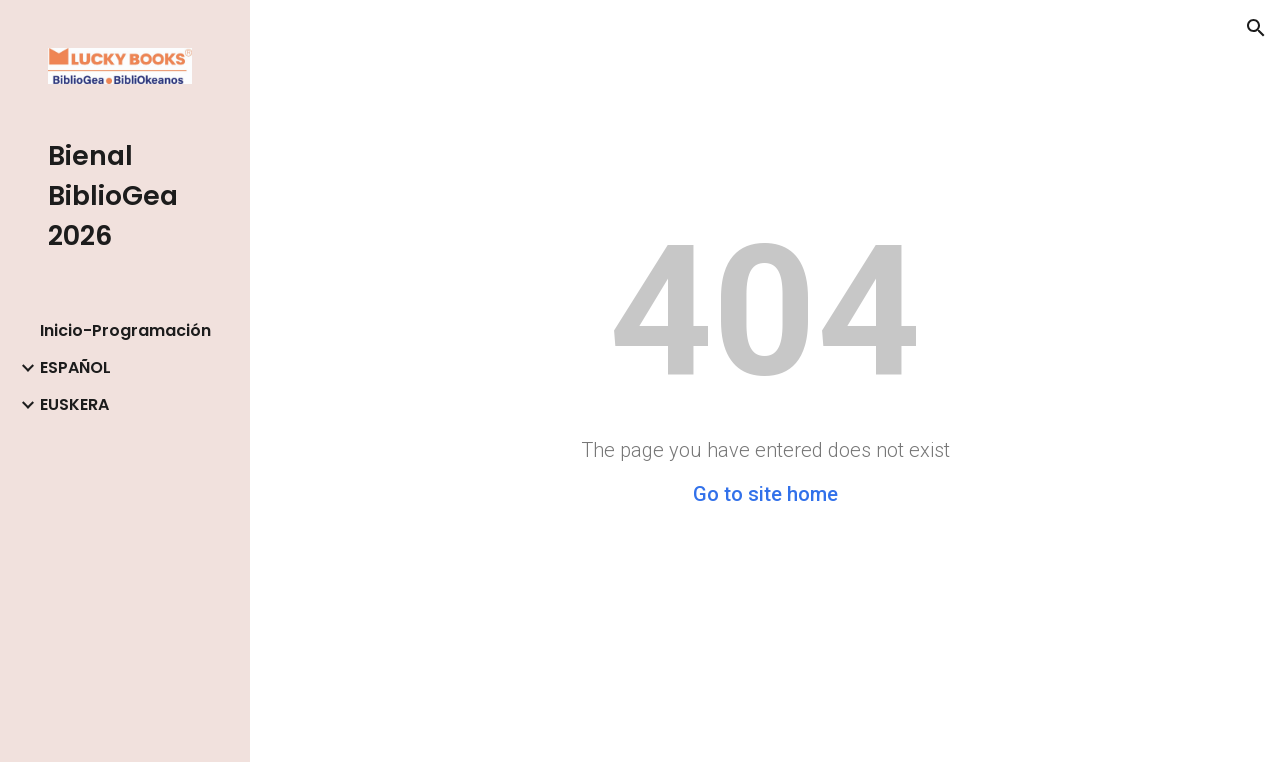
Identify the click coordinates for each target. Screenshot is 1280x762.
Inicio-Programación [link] (125, 330)
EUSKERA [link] (74, 404)
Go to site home (765, 494)
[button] (1256, 28)
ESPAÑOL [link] (75, 367)
